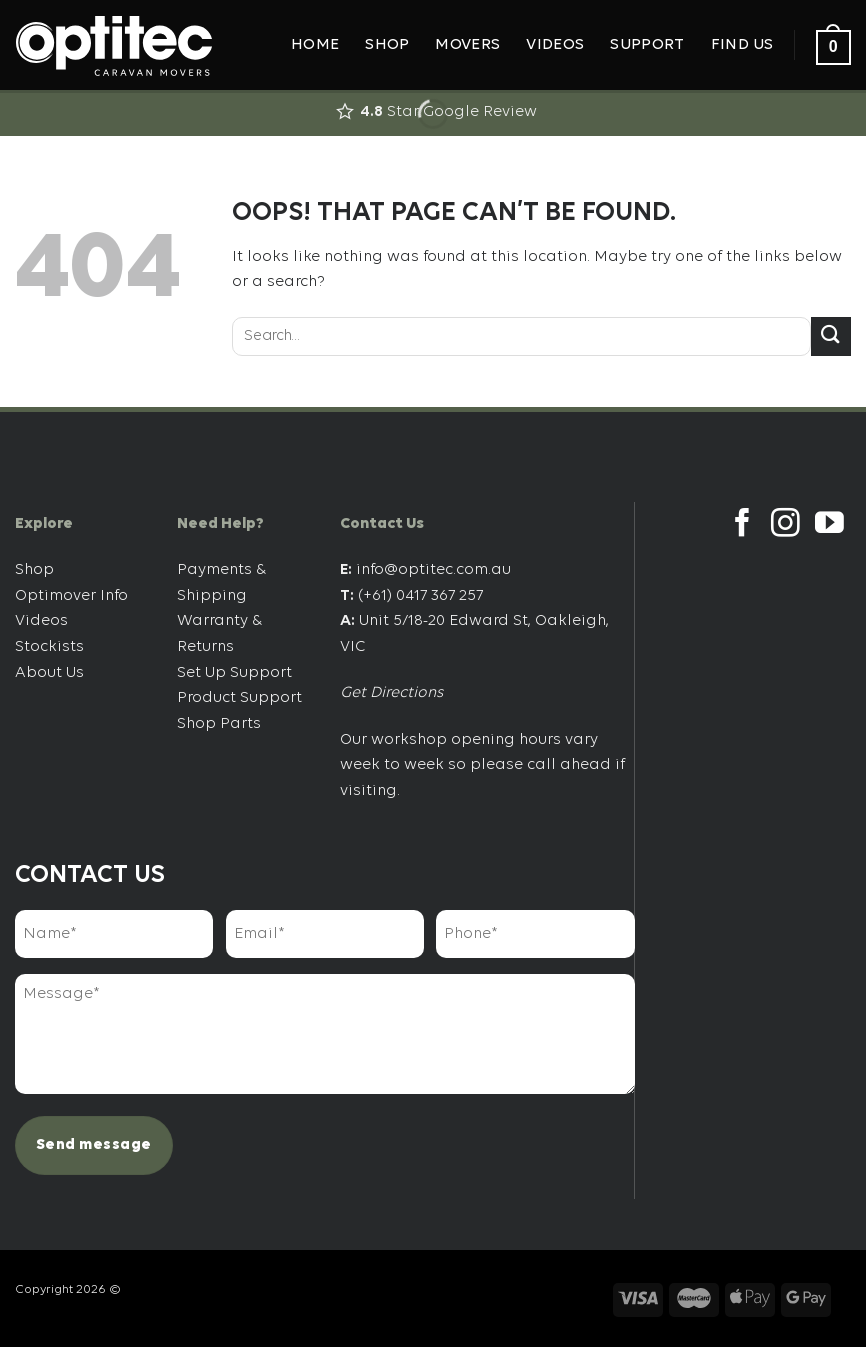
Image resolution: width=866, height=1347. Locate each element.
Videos (555, 45)
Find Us (742, 45)
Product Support (239, 698)
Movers (467, 45)
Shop (387, 45)
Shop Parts (219, 724)
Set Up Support (234, 673)
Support (647, 45)
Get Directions (391, 693)
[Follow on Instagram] (785, 525)
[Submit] (831, 336)
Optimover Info (71, 596)
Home (315, 45)
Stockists (49, 647)
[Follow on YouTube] (829, 525)
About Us (49, 673)
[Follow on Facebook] (742, 525)
